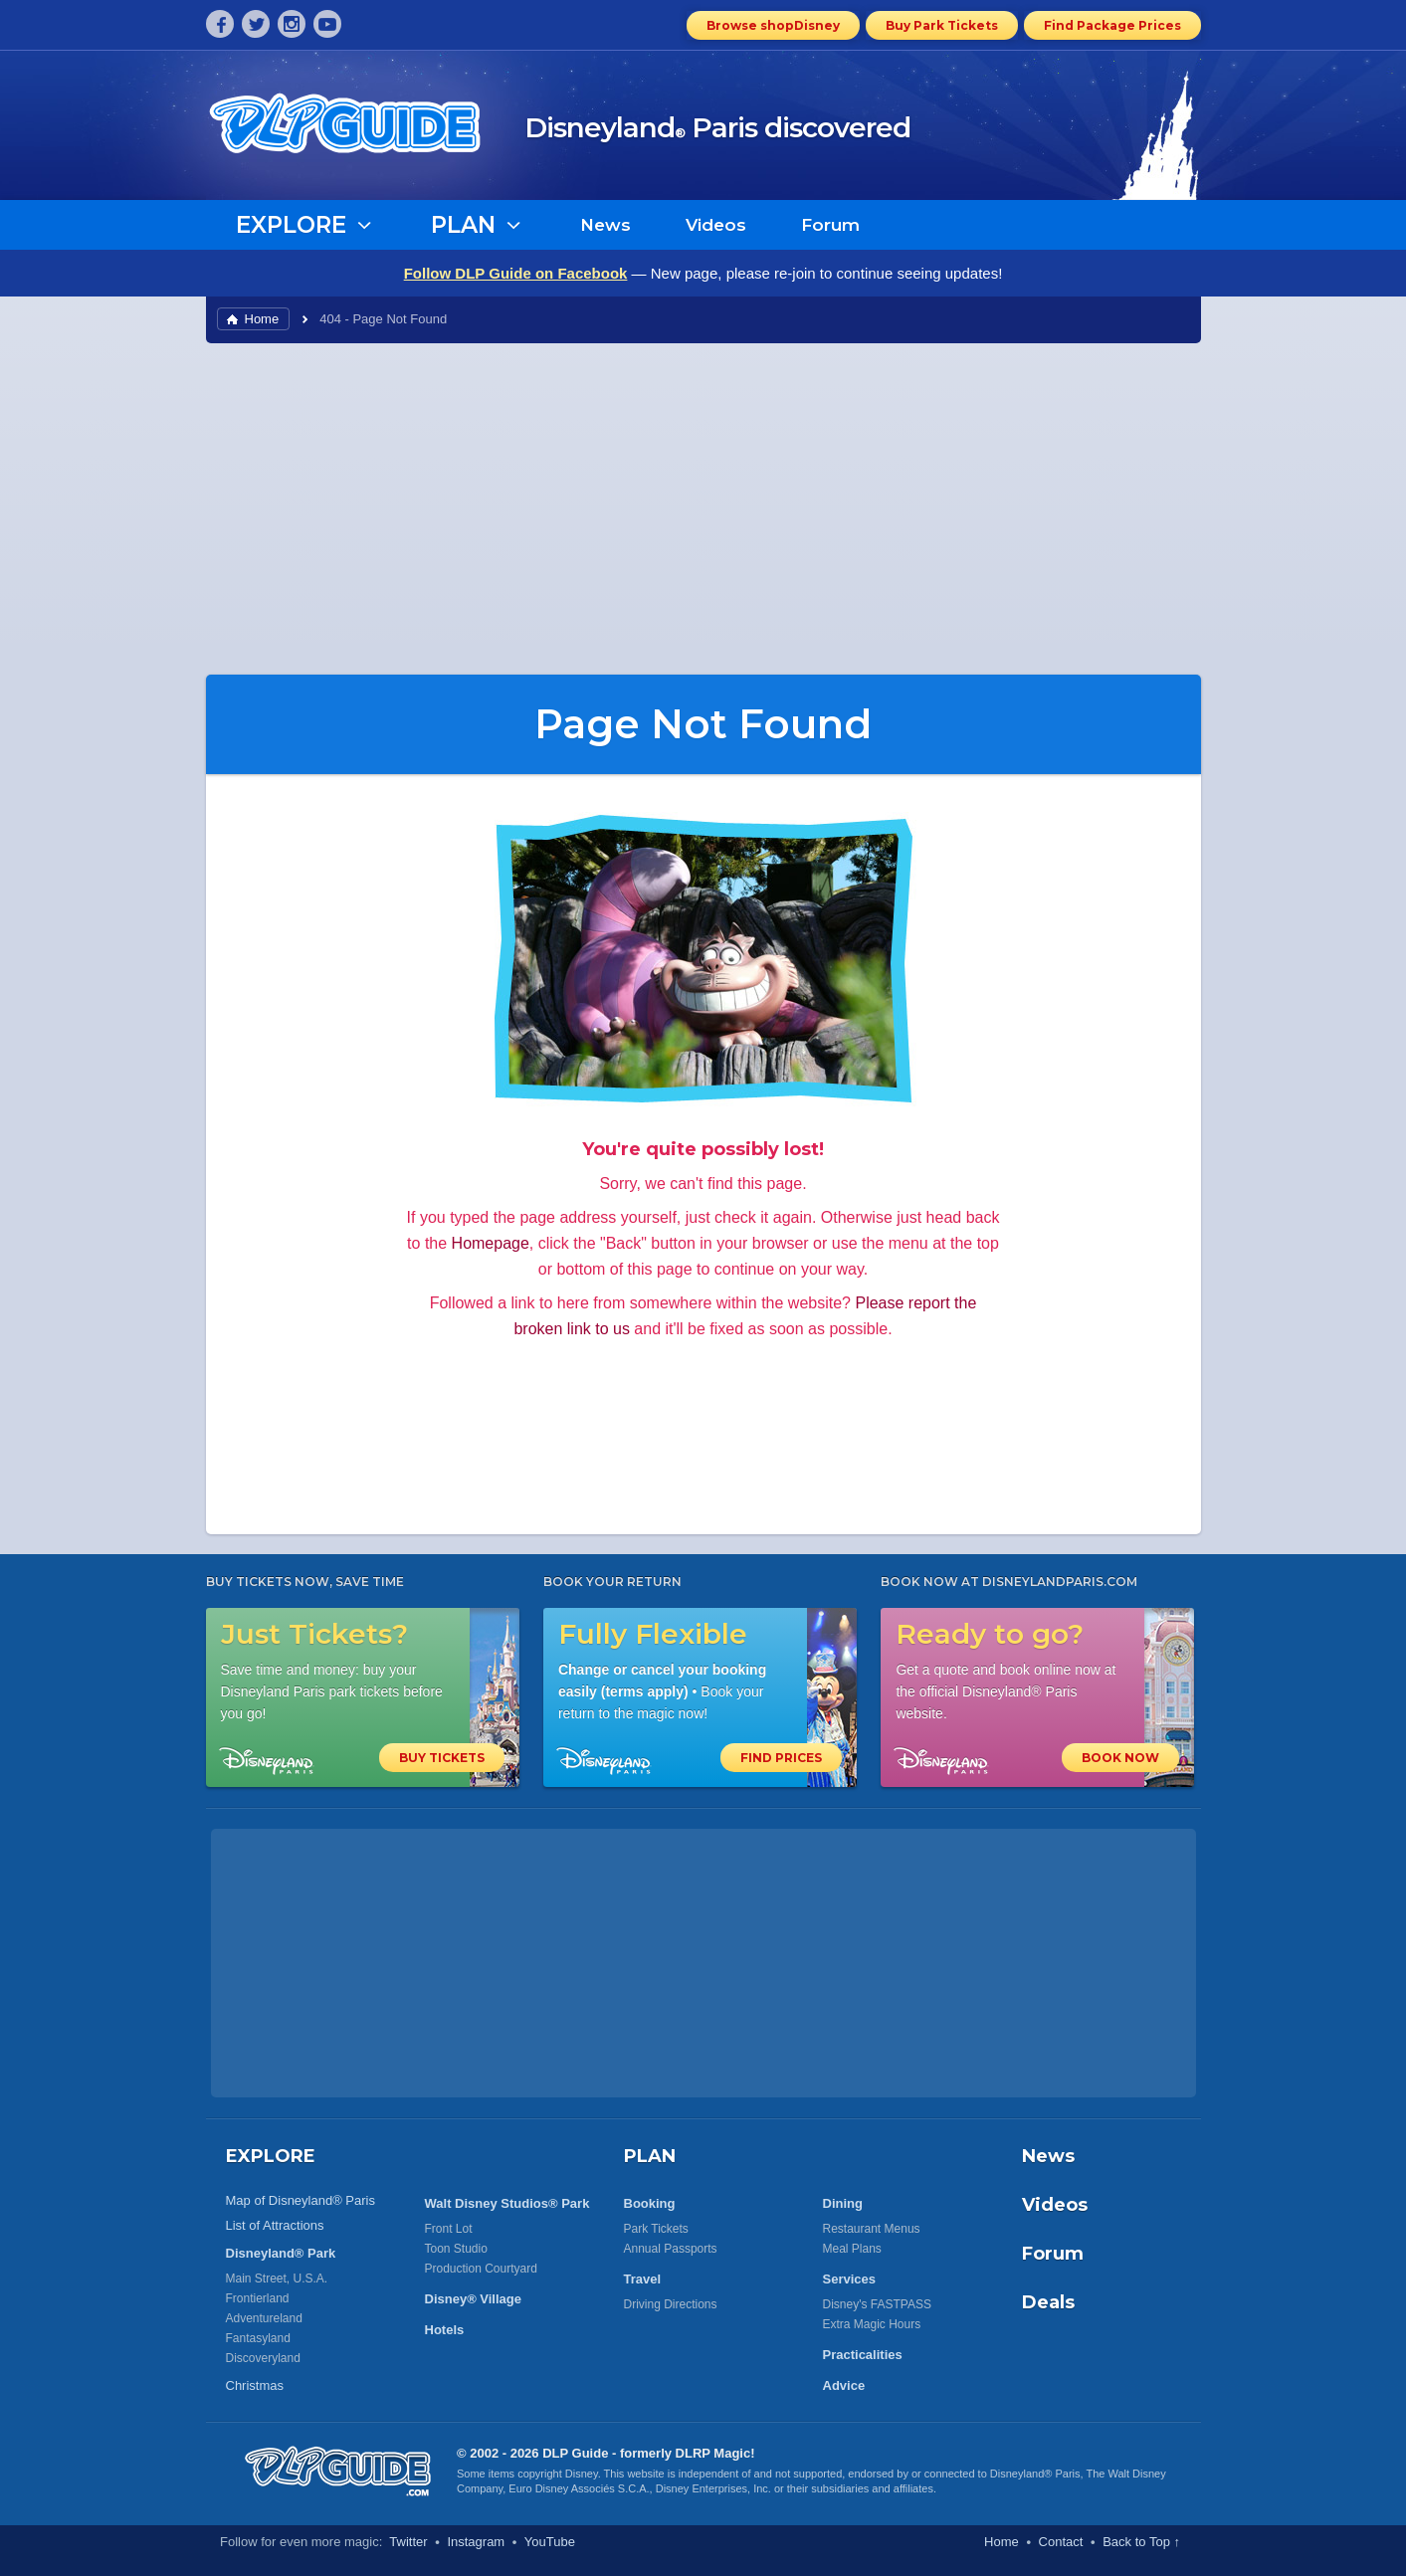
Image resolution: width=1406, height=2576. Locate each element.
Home (262, 318)
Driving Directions (670, 2304)
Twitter (408, 2541)
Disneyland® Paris (1035, 2473)
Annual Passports (670, 2249)
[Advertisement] (703, 507)
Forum (830, 225)
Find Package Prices (1112, 25)
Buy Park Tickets (942, 25)
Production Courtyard (481, 2269)
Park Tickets (656, 2229)
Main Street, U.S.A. (277, 2278)
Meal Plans (852, 2249)
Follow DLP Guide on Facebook (516, 273)
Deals (1048, 2302)
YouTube (549, 2541)
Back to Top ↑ (1141, 2541)
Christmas (255, 2385)
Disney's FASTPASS (877, 2304)
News (605, 225)
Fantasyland (258, 2338)
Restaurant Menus (871, 2229)
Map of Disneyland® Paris (300, 2200)
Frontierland (258, 2298)
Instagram (475, 2541)
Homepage (490, 1243)
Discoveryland (263, 2358)
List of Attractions (275, 2225)
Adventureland (264, 2318)
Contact (1061, 2541)
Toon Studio (456, 2249)
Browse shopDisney (773, 25)
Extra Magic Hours (872, 2324)
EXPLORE (270, 2156)
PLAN (650, 2156)
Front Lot (449, 2229)
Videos (716, 225)
